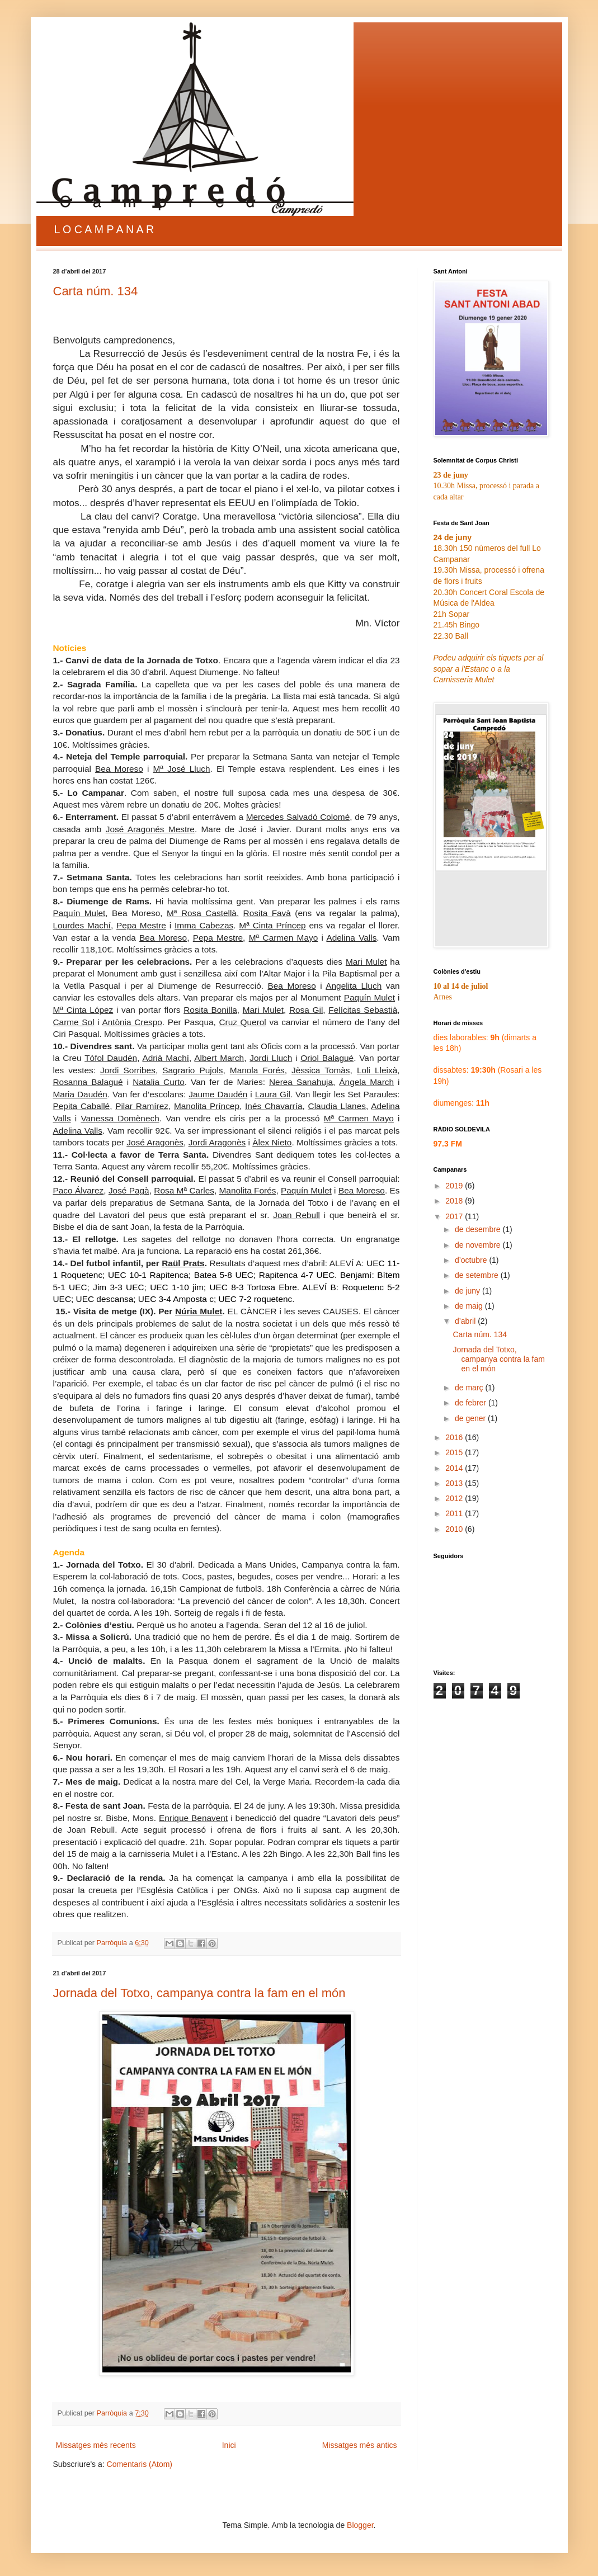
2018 (455, 1200)
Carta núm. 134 (95, 291)
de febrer (471, 1402)
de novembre (479, 1244)
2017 (455, 1216)
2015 (455, 1452)
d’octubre (472, 1260)
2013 (455, 1483)
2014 (455, 1468)
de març (470, 1387)
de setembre (478, 1275)
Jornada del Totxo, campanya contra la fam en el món (199, 1993)
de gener (471, 1418)
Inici (229, 2445)
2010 (455, 1529)
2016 (455, 1437)
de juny (468, 1290)
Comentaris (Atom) (139, 2464)
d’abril (466, 1321)
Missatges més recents (96, 2445)
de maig (470, 1305)
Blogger (360, 2525)
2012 (455, 1498)
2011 (455, 1513)
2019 (455, 1185)
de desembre (479, 1229)
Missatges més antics (359, 2445)
